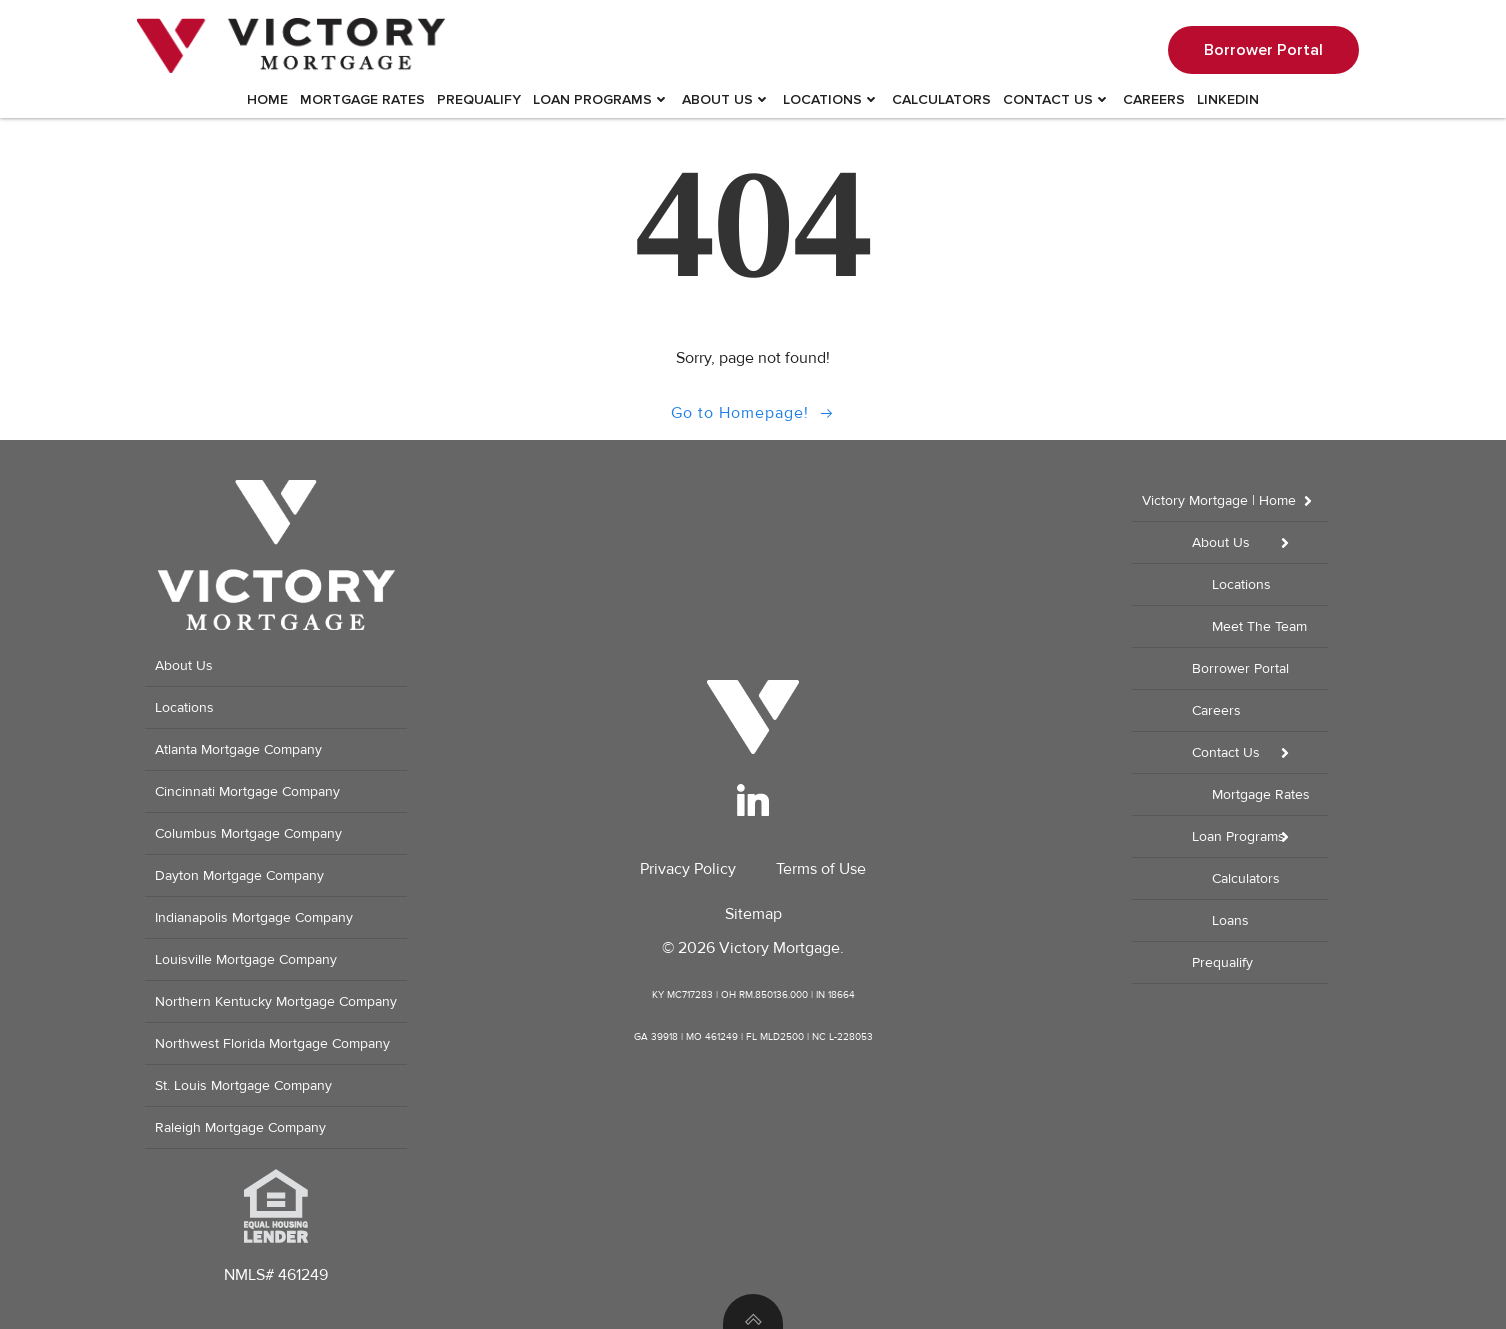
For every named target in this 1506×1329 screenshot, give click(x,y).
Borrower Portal (1240, 668)
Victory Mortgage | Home (1235, 500)
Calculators (941, 99)
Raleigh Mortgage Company (240, 1127)
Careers (1154, 99)
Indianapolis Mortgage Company (254, 917)
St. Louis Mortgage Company (243, 1085)
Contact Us (1057, 99)
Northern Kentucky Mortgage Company (276, 1001)
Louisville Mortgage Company (246, 959)
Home (267, 99)
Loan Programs (601, 99)
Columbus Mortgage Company (248, 833)
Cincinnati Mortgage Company (247, 791)
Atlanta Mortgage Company (238, 749)
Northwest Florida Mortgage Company (272, 1043)
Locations (831, 99)
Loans (1230, 920)
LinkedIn (1228, 99)
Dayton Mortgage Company (239, 875)
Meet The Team (1259, 626)
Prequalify (479, 99)
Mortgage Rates (362, 99)
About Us (726, 99)
